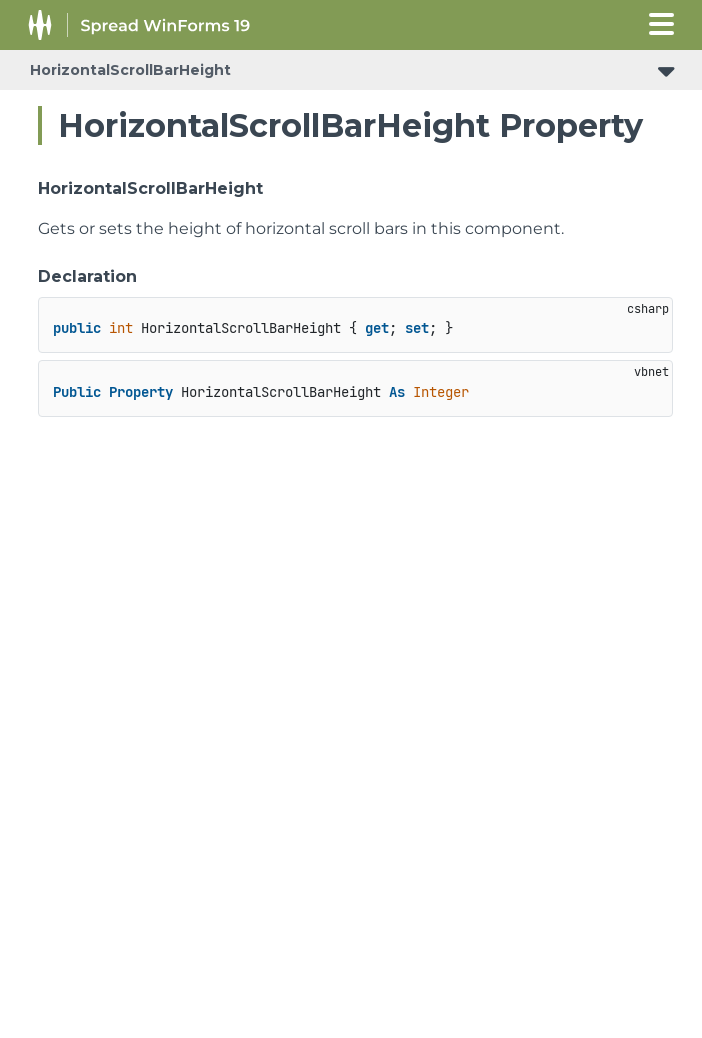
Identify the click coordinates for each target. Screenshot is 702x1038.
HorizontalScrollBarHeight (130, 70)
